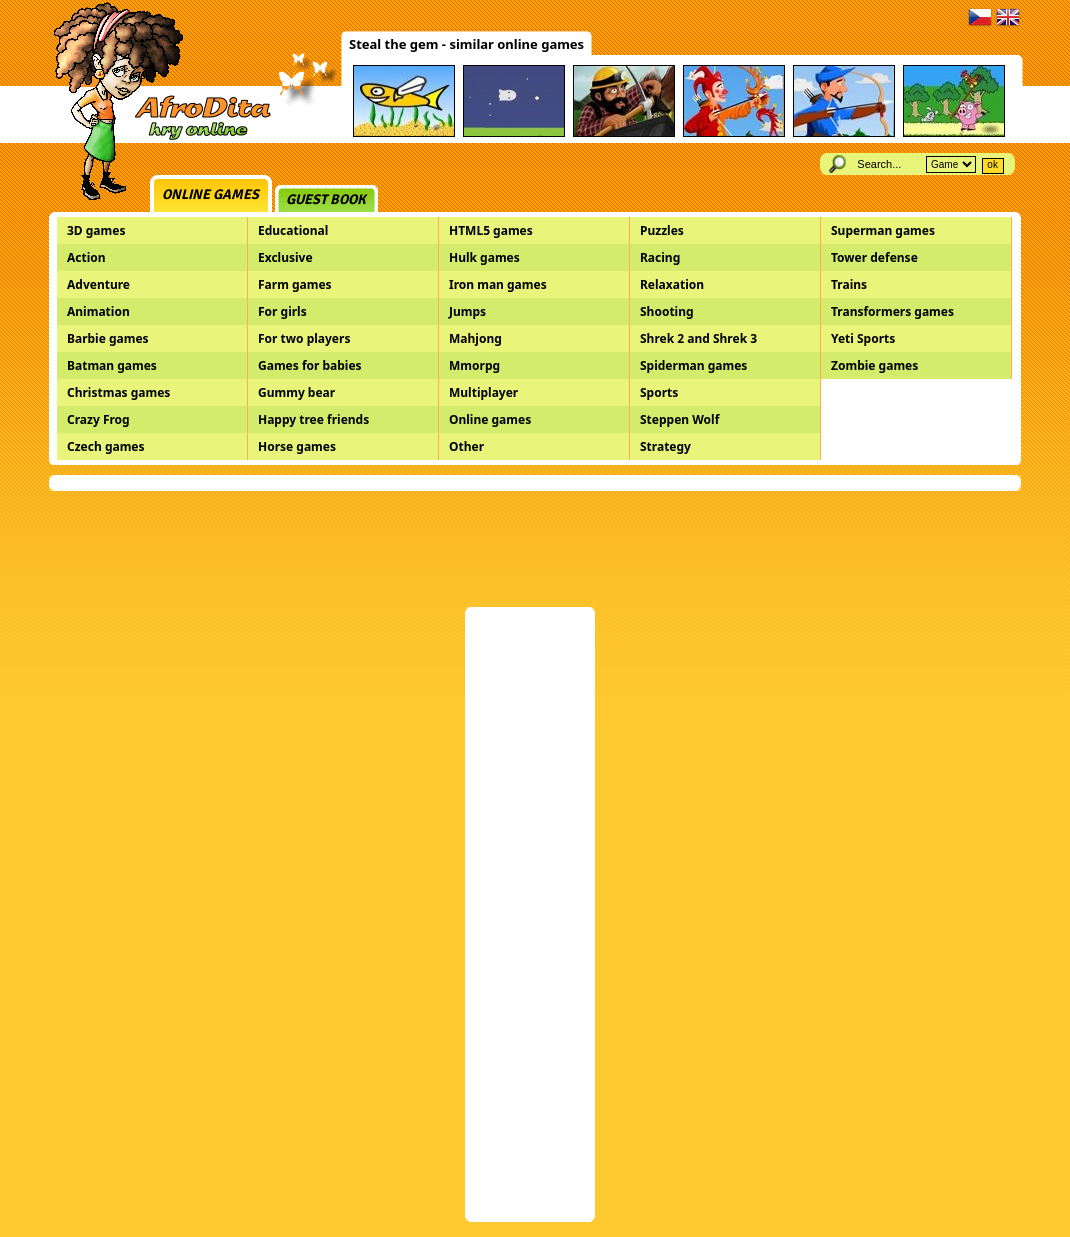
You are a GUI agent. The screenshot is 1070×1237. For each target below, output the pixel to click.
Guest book (326, 199)
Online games (210, 194)
